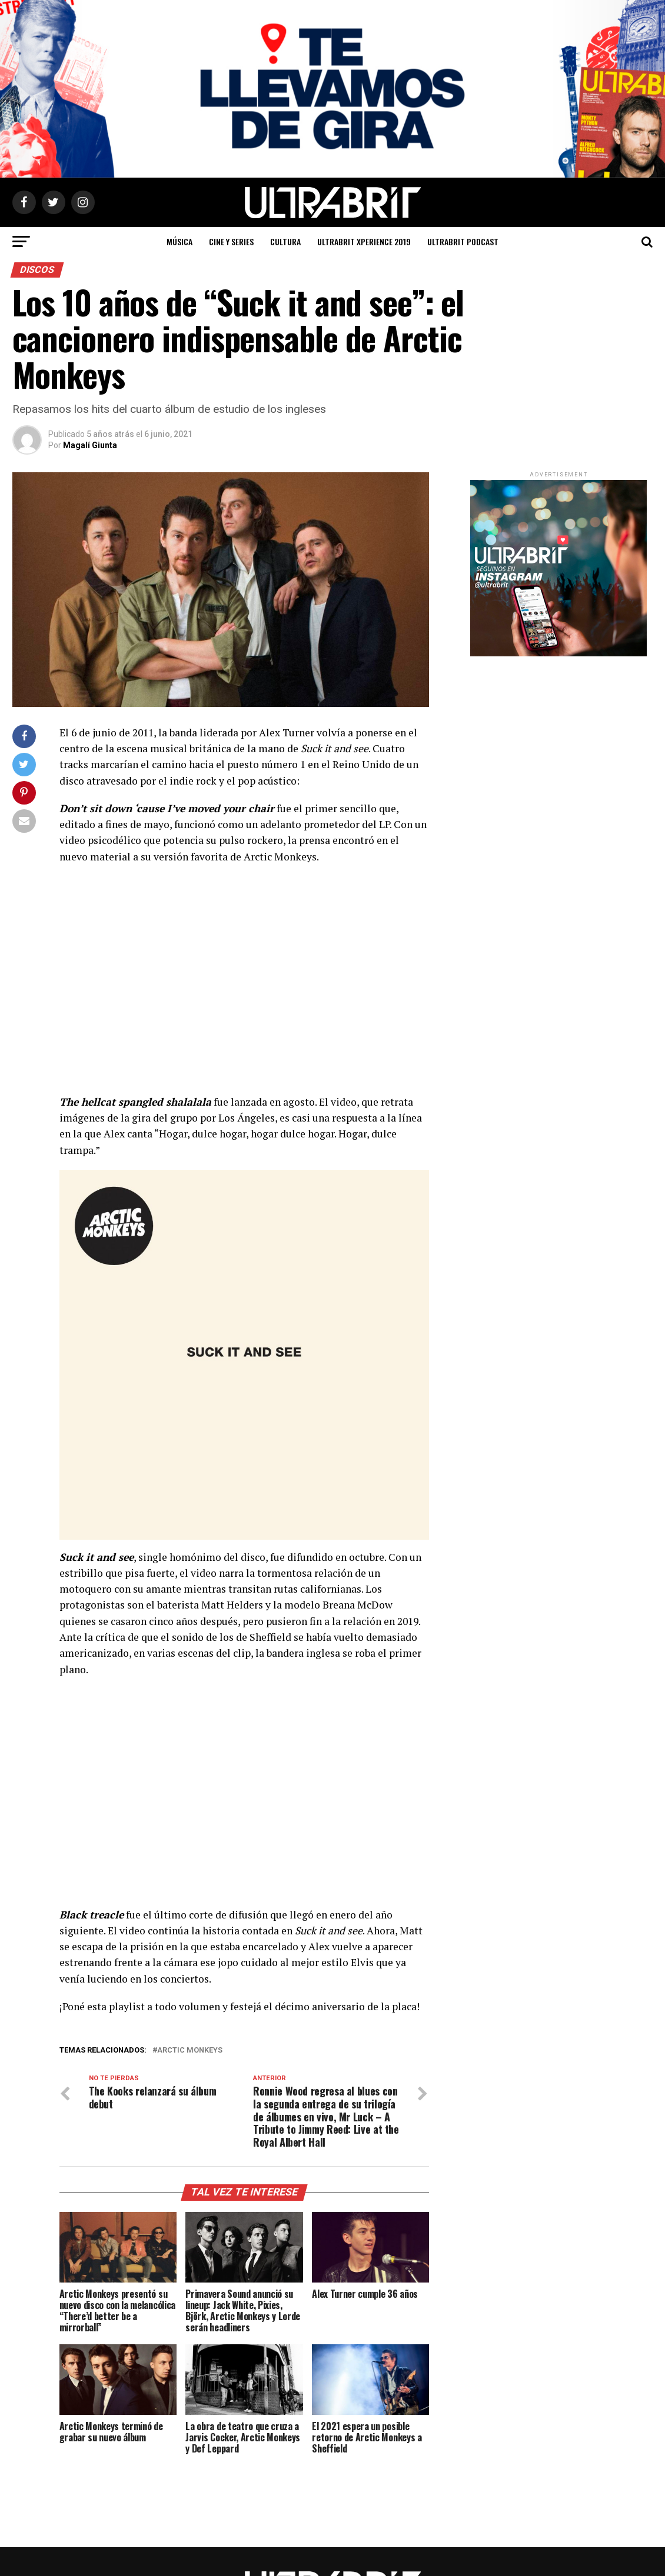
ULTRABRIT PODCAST (462, 241)
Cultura (285, 241)
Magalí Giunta (90, 445)
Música (179, 241)
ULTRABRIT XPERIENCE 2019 (364, 241)
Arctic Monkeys (189, 2050)
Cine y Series (231, 241)
